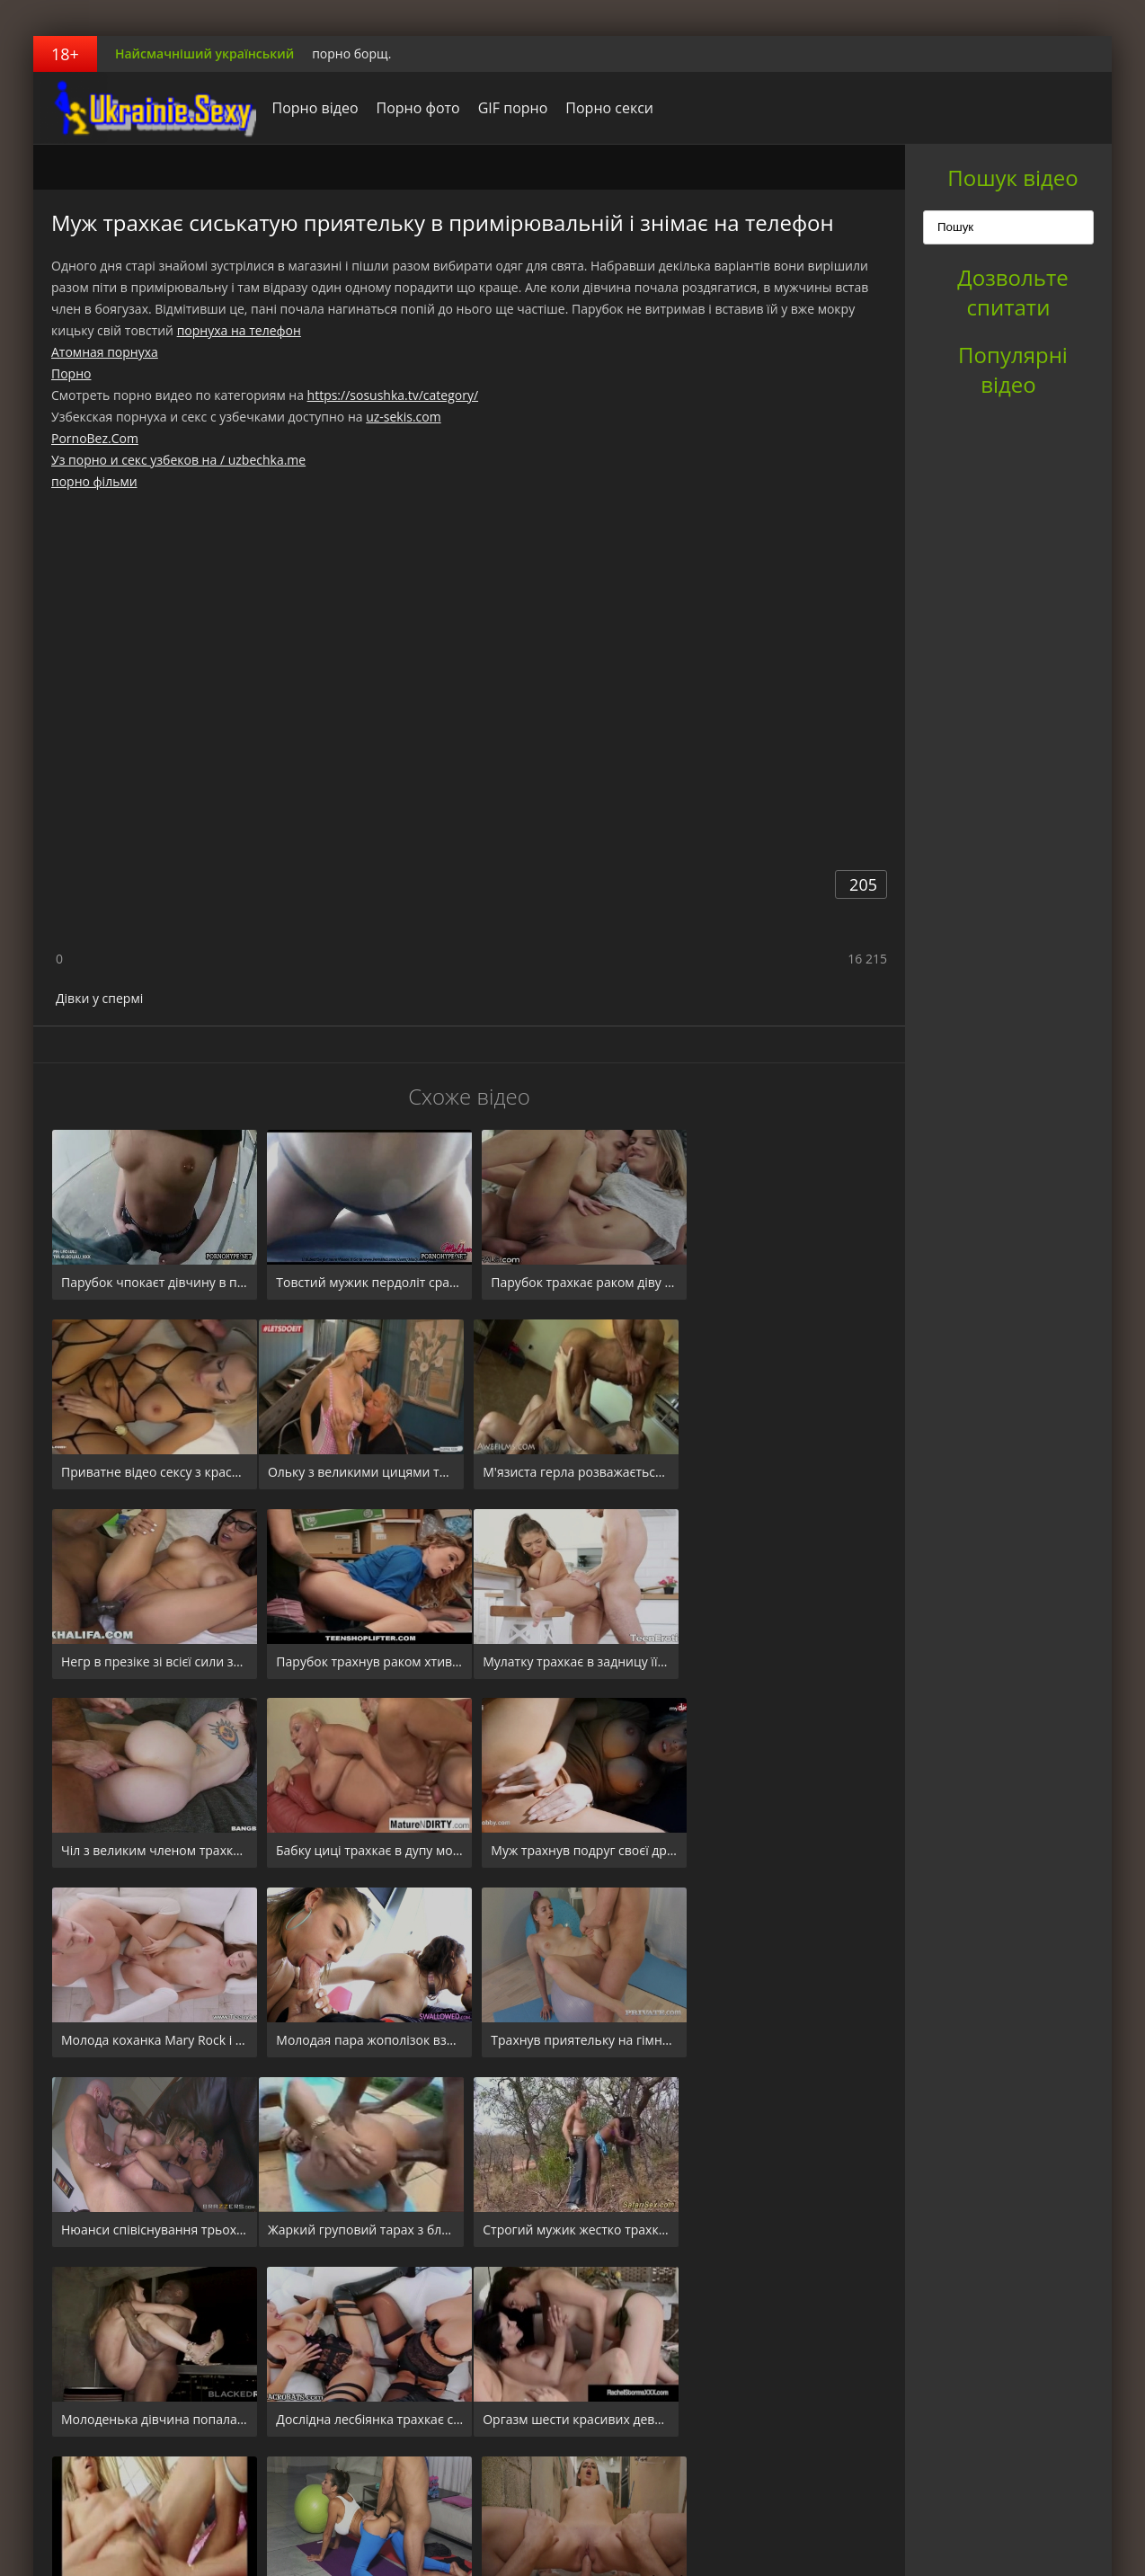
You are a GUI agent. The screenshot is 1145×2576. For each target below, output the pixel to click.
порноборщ (145, 108)
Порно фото (413, 108)
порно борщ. (351, 53)
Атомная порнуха (104, 351)
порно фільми (94, 481)
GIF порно (508, 108)
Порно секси (605, 108)
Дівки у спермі (99, 998)
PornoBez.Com (94, 438)
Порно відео (310, 108)
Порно (71, 373)
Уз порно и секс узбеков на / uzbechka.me (178, 459)
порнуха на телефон (239, 330)
